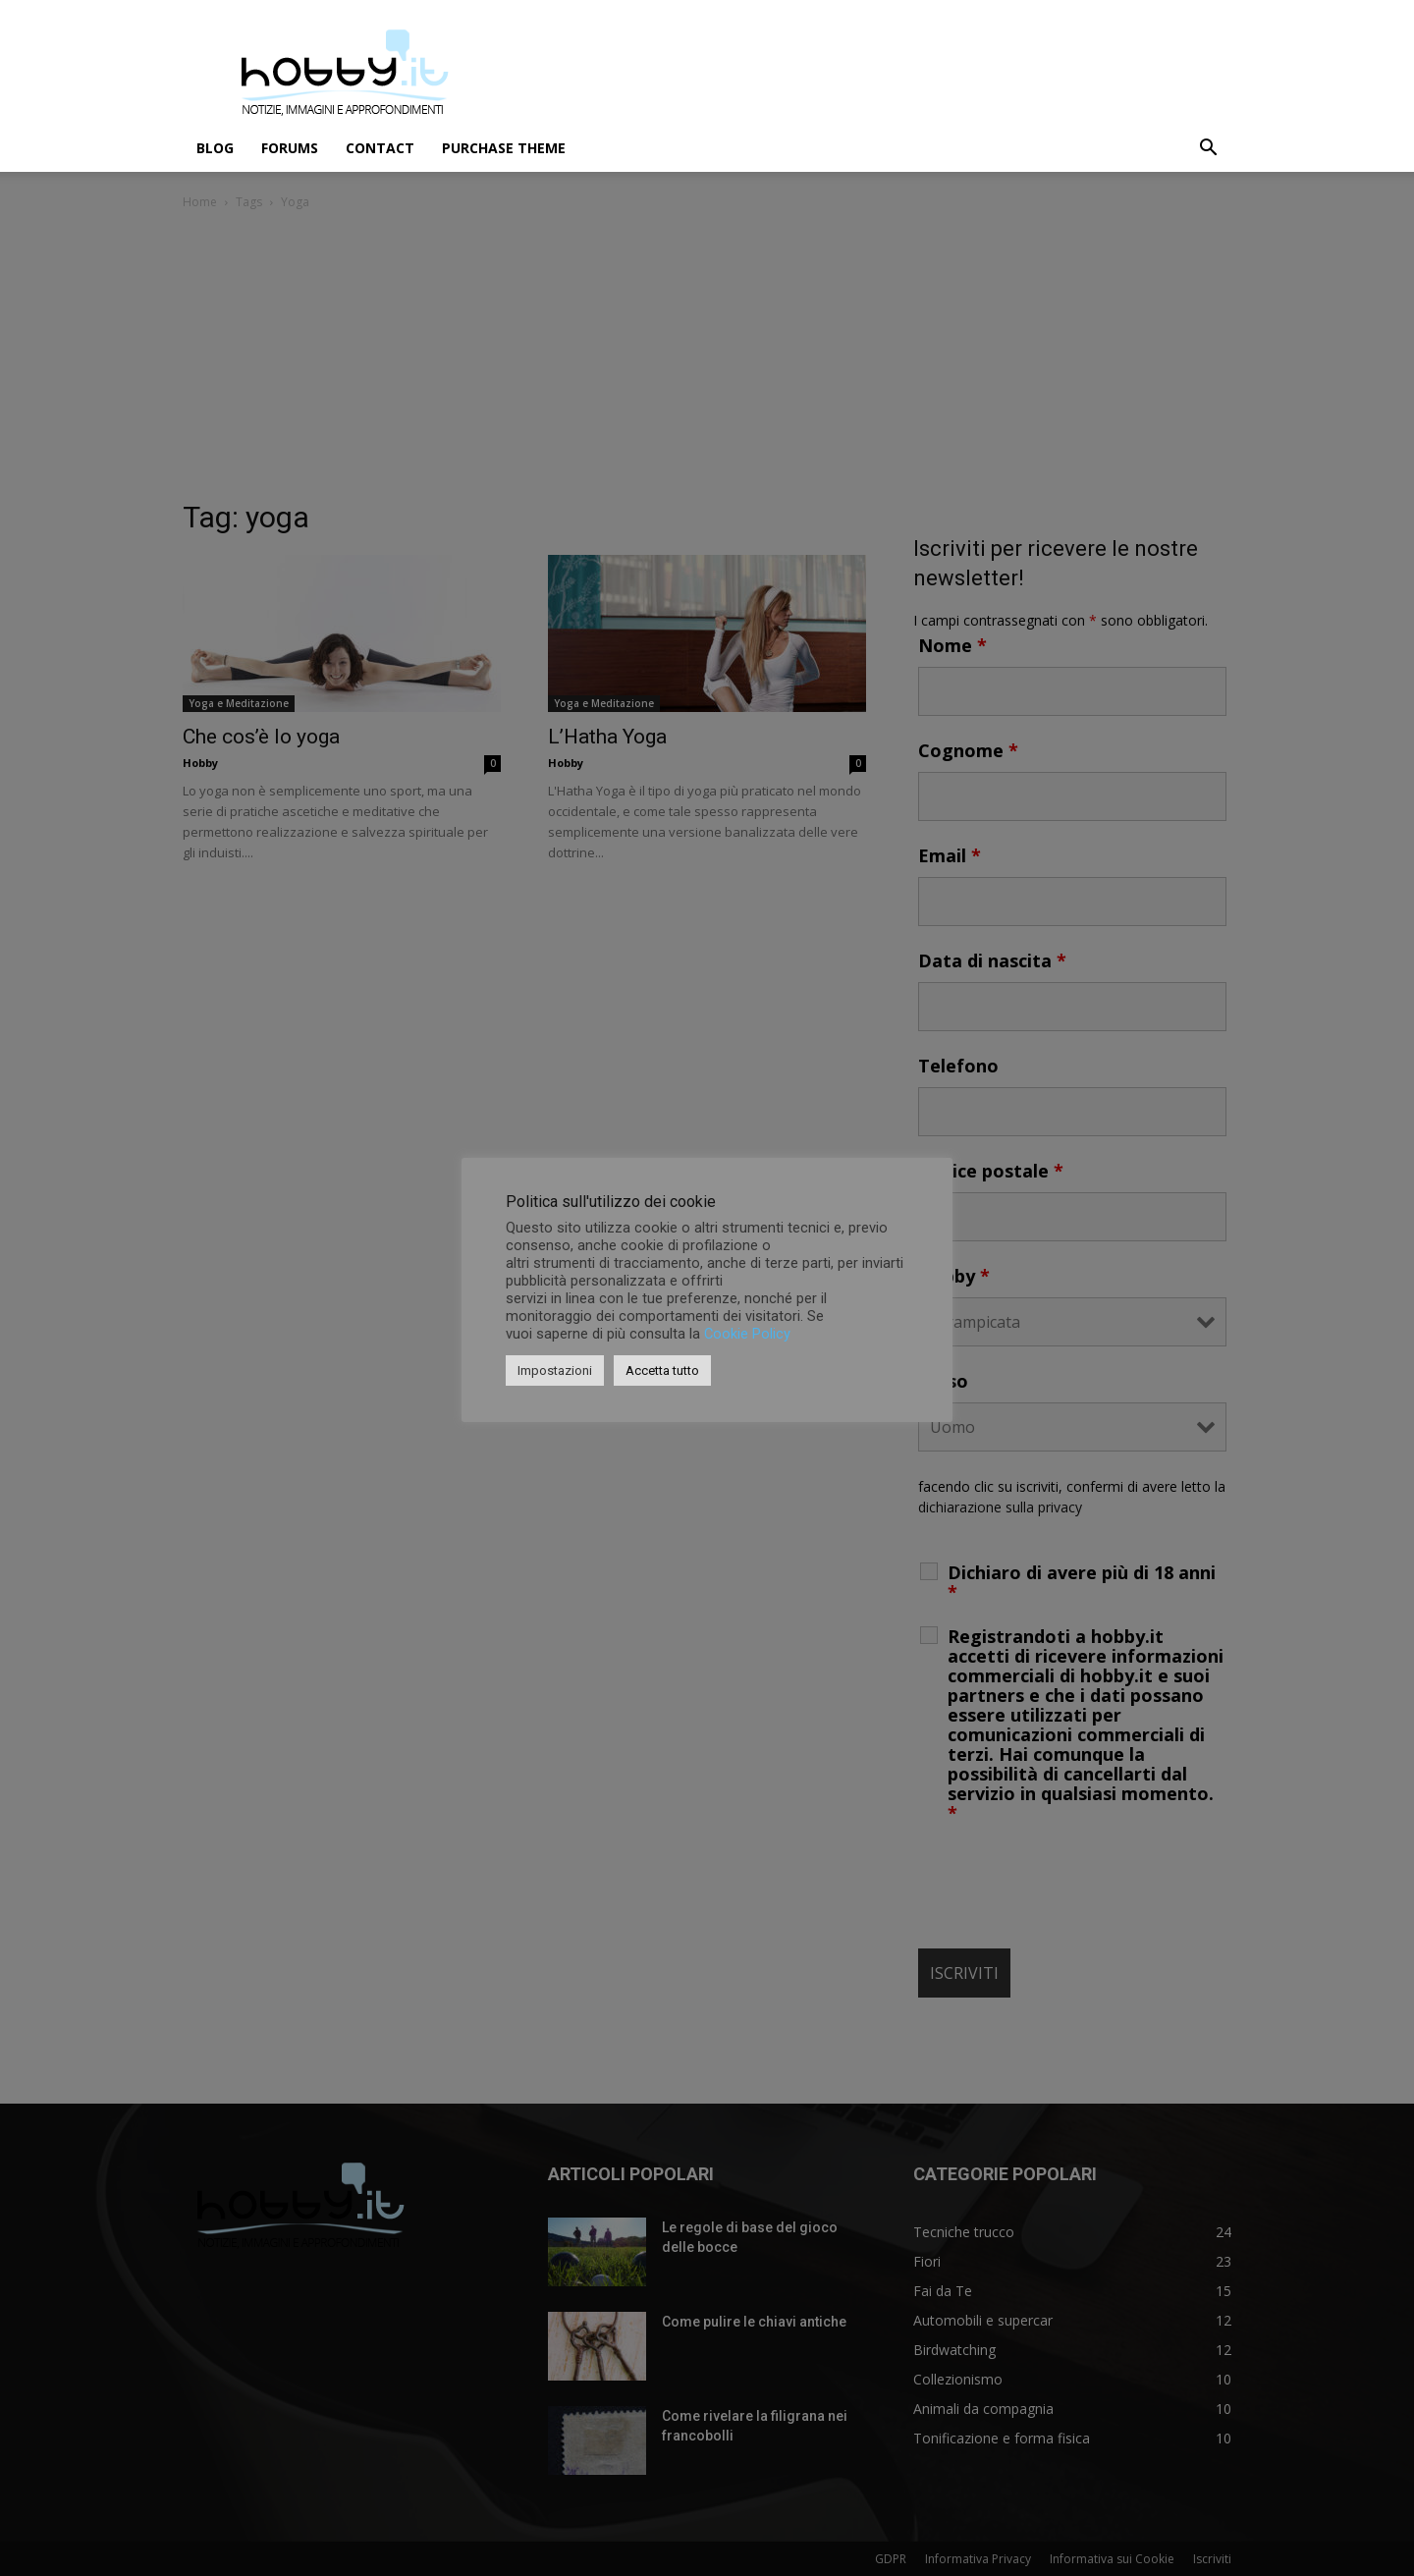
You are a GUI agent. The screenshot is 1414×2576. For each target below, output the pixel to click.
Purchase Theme (504, 147)
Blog (215, 147)
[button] (1207, 149)
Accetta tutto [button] (662, 1370)
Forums (289, 147)
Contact (380, 147)
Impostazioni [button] (554, 1370)
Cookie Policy (747, 1334)
